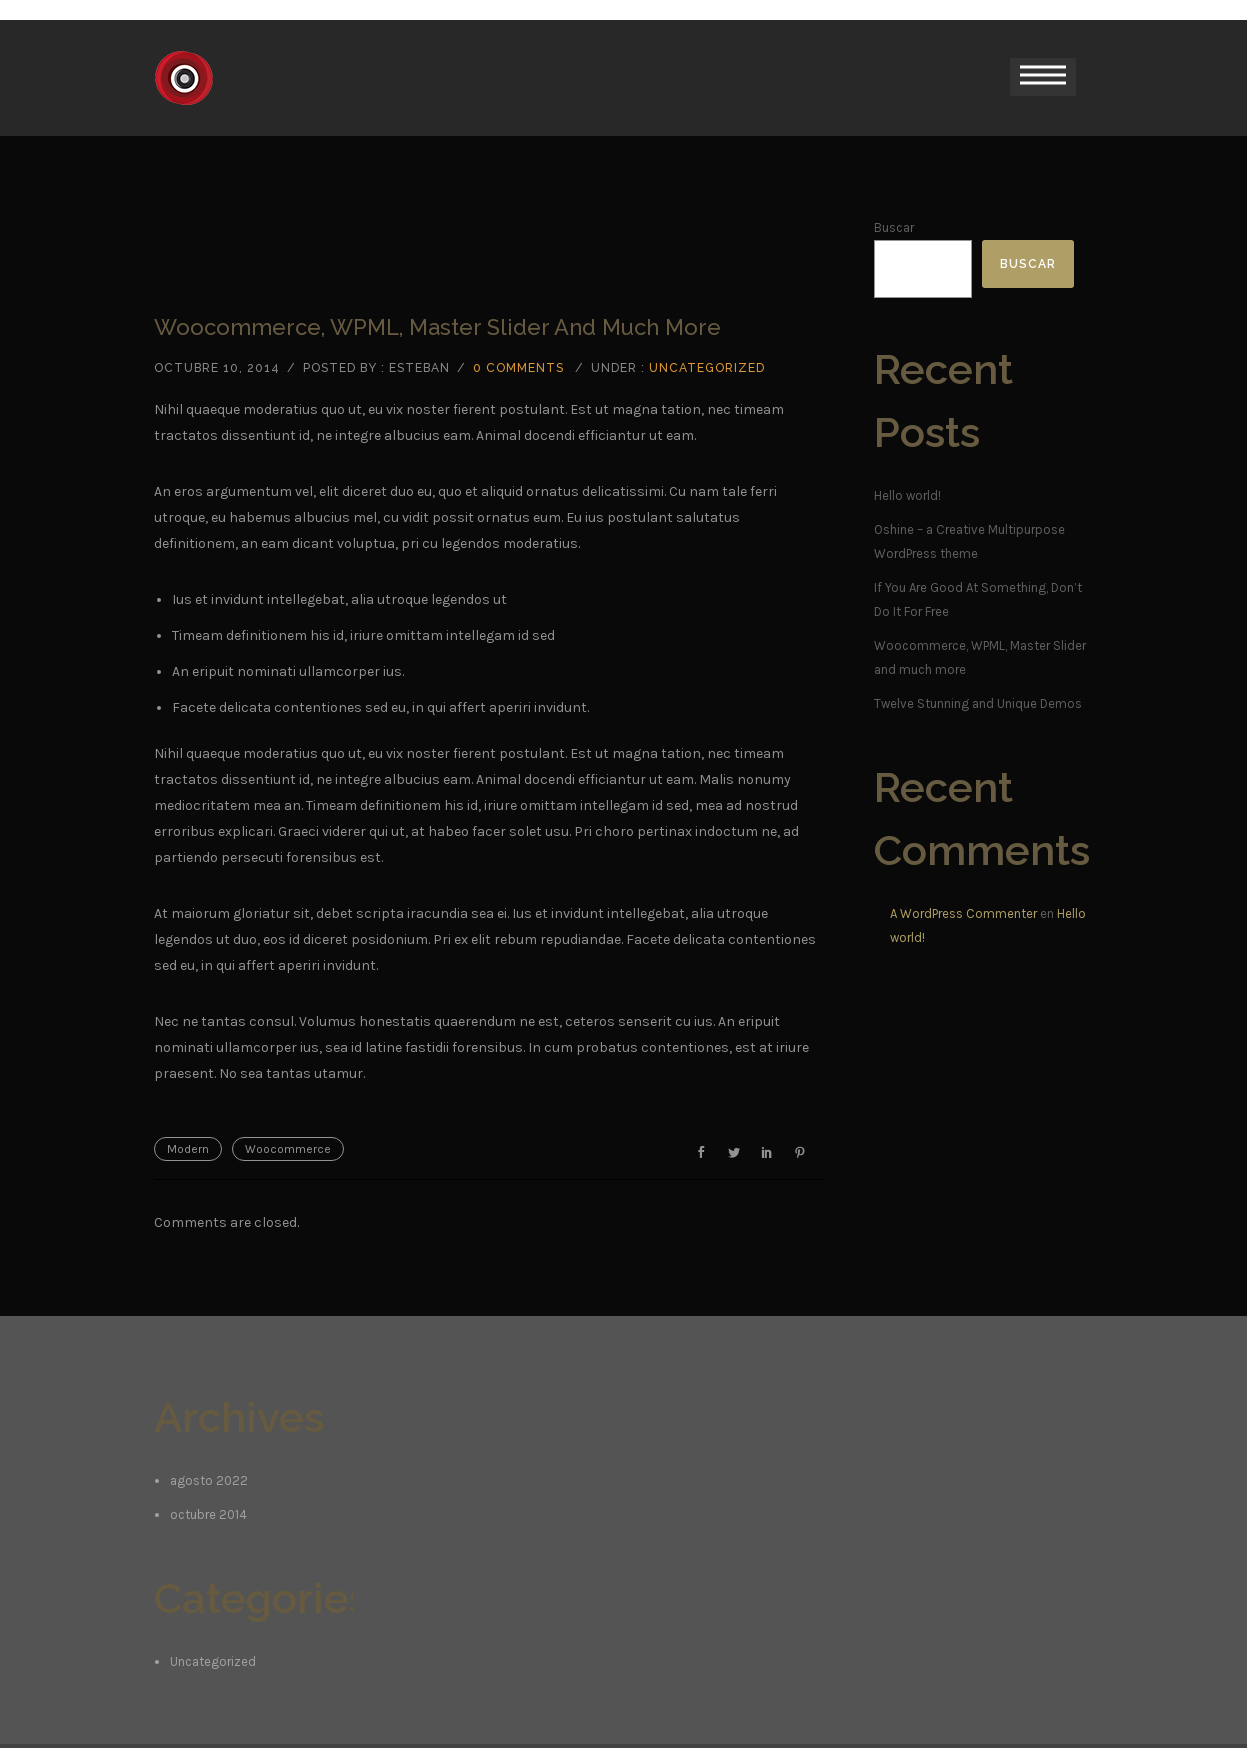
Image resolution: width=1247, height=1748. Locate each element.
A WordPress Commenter (963, 913)
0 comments (518, 368)
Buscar (894, 227)
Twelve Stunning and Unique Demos (978, 703)
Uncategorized (707, 368)
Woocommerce (288, 1149)
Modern (188, 1149)
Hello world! (907, 495)
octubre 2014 (208, 1514)
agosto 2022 (209, 1480)
